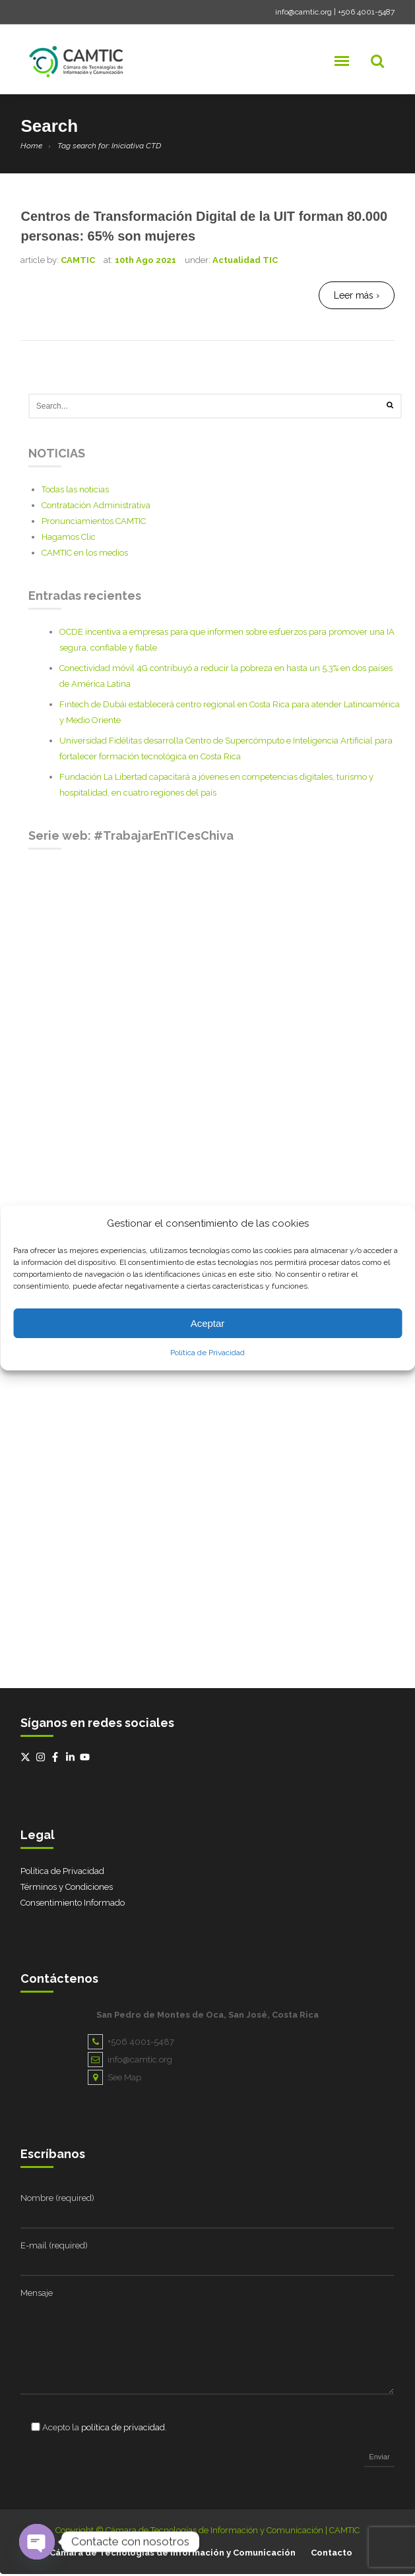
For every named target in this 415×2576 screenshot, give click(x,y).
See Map (114, 2079)
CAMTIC (78, 260)
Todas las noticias (75, 491)
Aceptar (208, 1323)
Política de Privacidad (207, 1352)
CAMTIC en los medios (85, 555)
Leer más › (356, 295)
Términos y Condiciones (66, 1889)
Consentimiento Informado (72, 1905)
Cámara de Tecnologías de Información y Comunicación (172, 2555)
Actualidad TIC (245, 260)
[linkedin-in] (72, 1759)
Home (31, 145)
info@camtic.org (303, 11)
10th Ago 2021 (145, 260)
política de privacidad (123, 2429)
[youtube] (86, 1759)
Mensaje (36, 2295)
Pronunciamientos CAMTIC (94, 523)
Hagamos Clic (69, 539)
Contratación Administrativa (96, 507)
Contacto (331, 2555)
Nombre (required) (57, 2200)
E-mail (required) (54, 2247)
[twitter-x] (27, 1759)
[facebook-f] (56, 1759)
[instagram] (42, 1759)
